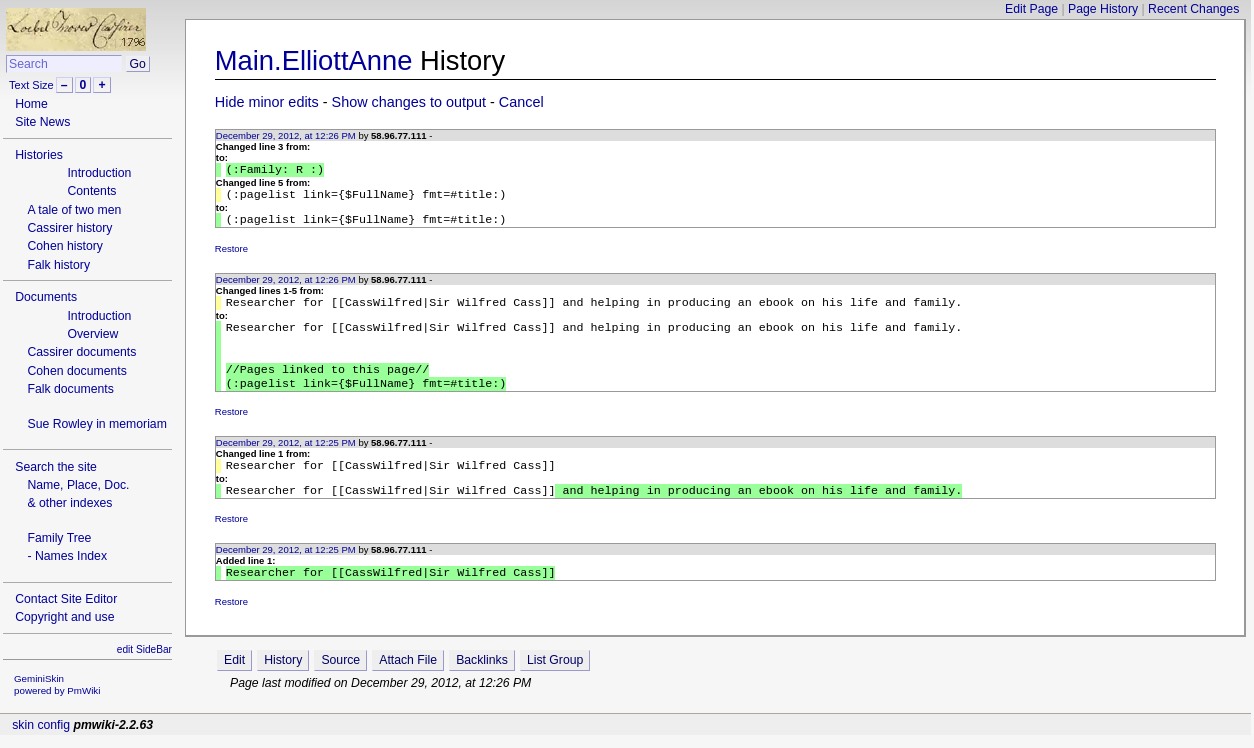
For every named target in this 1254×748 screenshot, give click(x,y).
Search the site (56, 467)
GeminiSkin (39, 678)
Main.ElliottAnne (314, 60)
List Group (555, 684)
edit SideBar (144, 649)
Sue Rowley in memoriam (96, 424)
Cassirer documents (81, 352)
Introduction (99, 173)
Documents (46, 297)
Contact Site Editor (66, 599)
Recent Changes (1193, 9)
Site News (42, 122)
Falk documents (70, 389)
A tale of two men (74, 210)
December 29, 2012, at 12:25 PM (286, 460)
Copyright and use (64, 617)
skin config (41, 738)
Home (31, 104)
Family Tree (59, 538)
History (283, 684)
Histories (39, 155)
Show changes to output (409, 102)
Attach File (408, 684)
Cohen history (65, 246)
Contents (91, 191)
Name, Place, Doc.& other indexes (78, 494)
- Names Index (67, 556)
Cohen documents (76, 371)
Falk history (58, 265)
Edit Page (1031, 9)
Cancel (521, 102)
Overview (92, 334)
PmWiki (83, 690)
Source (340, 684)
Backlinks (482, 684)
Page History (1103, 9)
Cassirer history (69, 228)
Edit (234, 684)
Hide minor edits (267, 102)
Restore (231, 254)
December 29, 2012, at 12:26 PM (286, 135)
